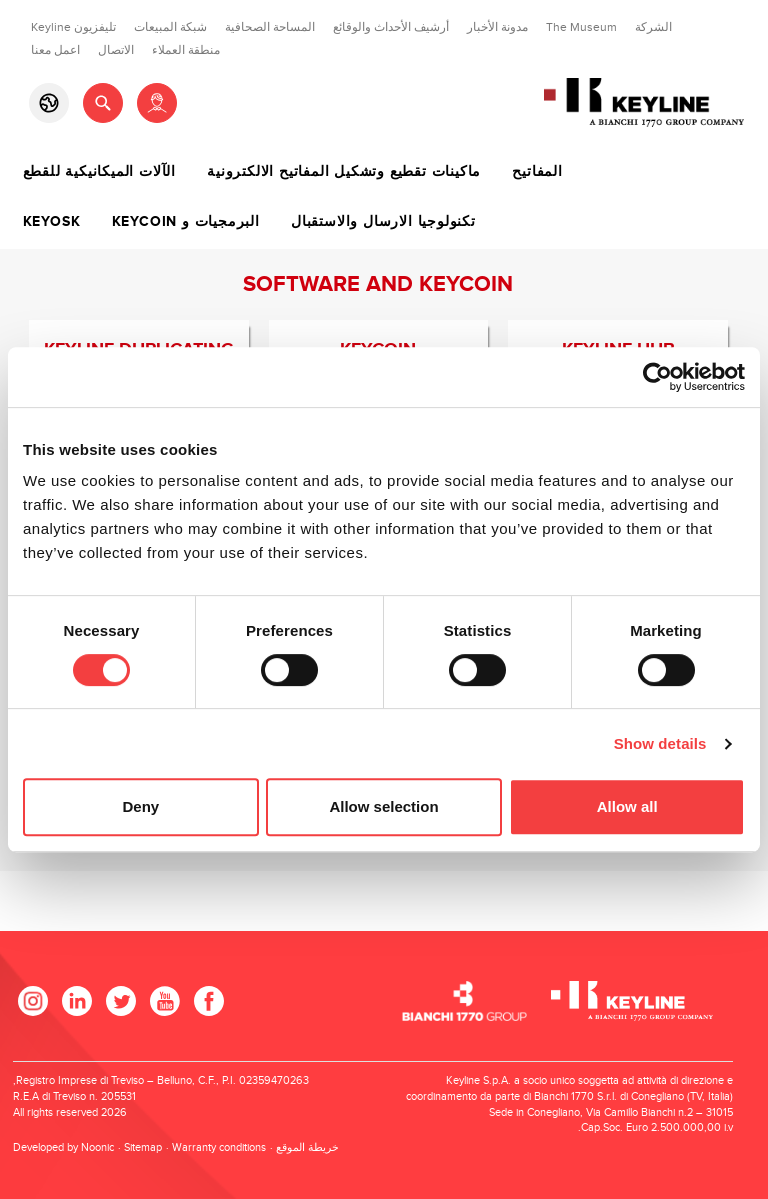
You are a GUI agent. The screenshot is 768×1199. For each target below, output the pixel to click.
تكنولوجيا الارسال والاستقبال (383, 222)
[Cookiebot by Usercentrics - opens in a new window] (657, 377)
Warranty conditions (219, 1147)
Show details (660, 743)
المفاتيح (537, 172)
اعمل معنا (55, 50)
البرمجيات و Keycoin (186, 222)
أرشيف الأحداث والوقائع (391, 27)
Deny (140, 806)
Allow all (627, 806)
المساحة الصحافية (270, 27)
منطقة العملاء (186, 50)
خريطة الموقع (307, 1147)
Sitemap (143, 1147)
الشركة (653, 27)
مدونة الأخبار (497, 27)
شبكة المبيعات (170, 27)
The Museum (581, 27)
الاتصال (116, 50)
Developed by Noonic (63, 1147)
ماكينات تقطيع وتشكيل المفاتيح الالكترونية (344, 172)
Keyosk (52, 222)
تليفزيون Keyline (73, 27)
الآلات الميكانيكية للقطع (99, 172)
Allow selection (383, 806)
